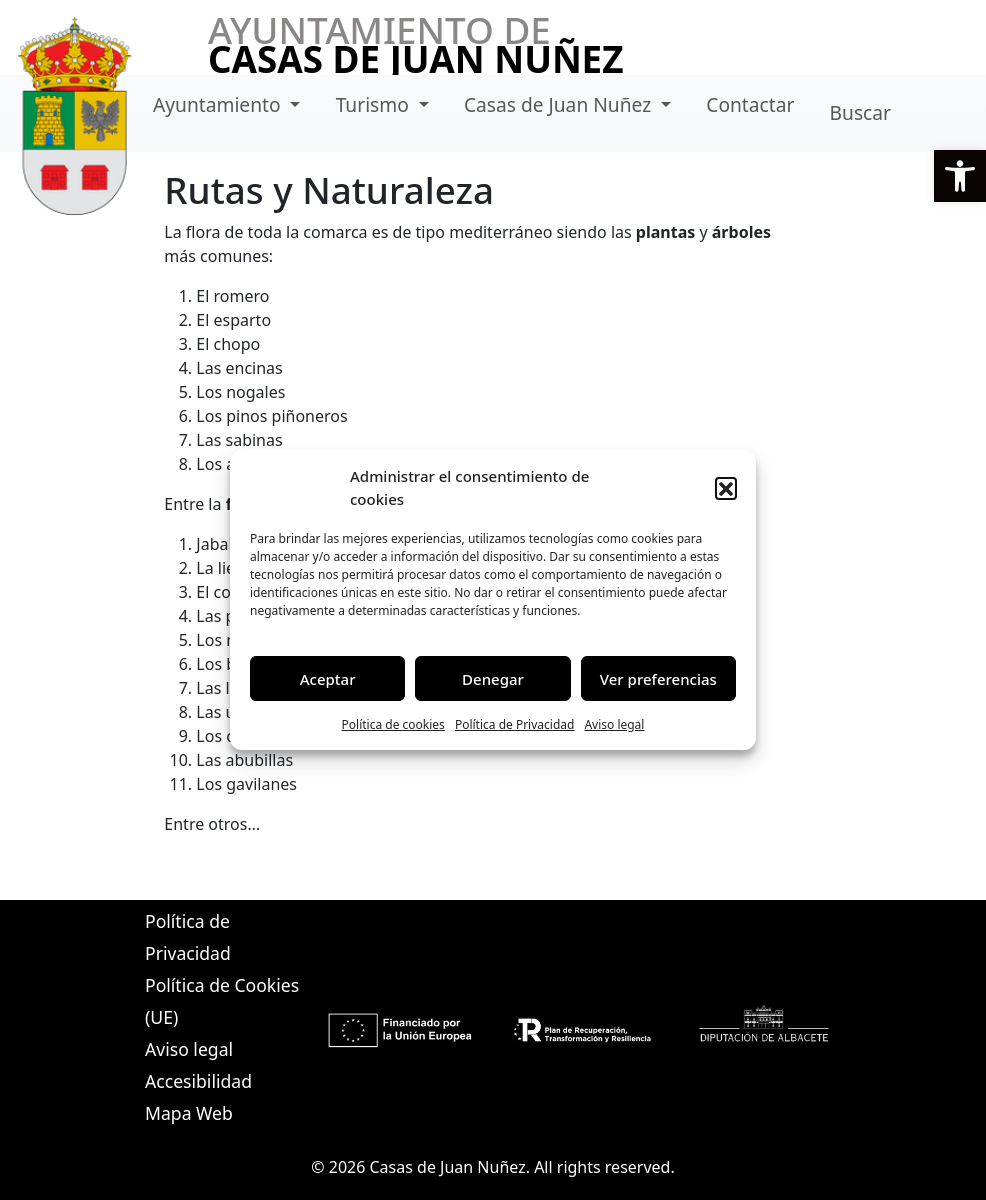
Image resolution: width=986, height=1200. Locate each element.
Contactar (750, 104)
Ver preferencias (658, 679)
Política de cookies (393, 724)
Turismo (375, 104)
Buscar (860, 112)
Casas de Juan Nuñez (560, 104)
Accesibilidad (198, 1081)
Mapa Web (189, 1113)
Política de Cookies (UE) (222, 1001)
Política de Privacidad (515, 724)
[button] (960, 176)
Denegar (493, 679)
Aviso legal (614, 724)
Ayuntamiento (219, 104)
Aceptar (328, 679)
